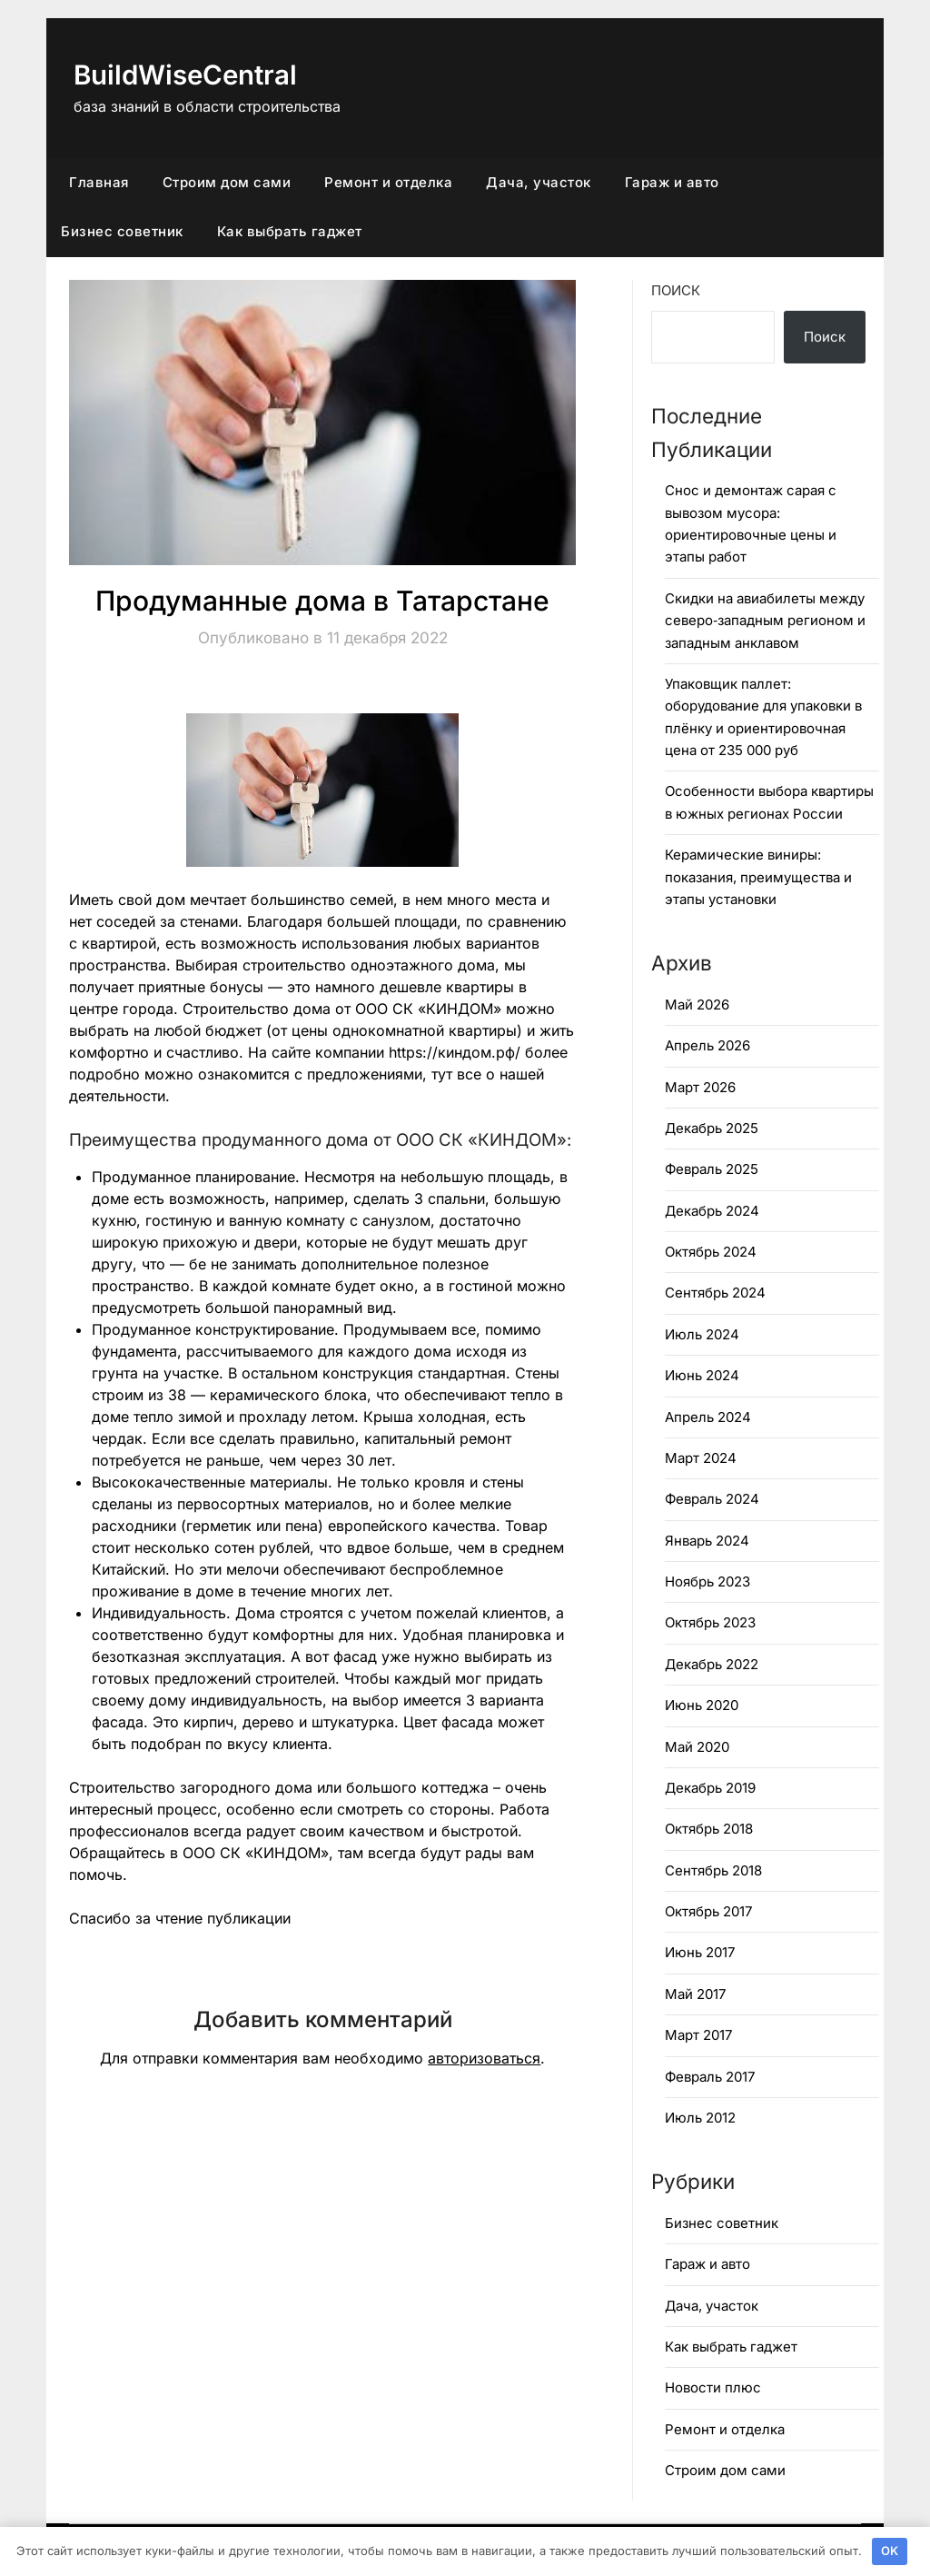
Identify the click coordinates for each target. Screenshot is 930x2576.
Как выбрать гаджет (289, 231)
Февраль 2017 (710, 2076)
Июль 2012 (700, 2117)
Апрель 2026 (707, 1045)
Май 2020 (697, 1746)
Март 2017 (698, 2035)
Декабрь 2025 (711, 1128)
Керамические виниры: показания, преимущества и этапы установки (758, 877)
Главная (99, 182)
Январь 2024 (707, 1540)
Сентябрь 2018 (713, 1870)
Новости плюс (713, 2387)
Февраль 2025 (711, 1169)
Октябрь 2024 (711, 1251)
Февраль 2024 (712, 1498)
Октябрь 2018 (709, 1828)
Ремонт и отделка (388, 182)
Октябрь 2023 (710, 1622)
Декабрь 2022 (711, 1664)
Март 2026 (700, 1087)
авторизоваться (484, 2058)
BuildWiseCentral (188, 74)
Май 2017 (695, 1994)
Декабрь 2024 (712, 1210)
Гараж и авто (672, 182)
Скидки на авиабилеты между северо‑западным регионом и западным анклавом (765, 620)
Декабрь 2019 (710, 1787)
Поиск (675, 290)
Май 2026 (697, 1004)
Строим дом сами (227, 182)
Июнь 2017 (700, 1952)
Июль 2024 (702, 1334)
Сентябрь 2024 (715, 1292)
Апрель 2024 (708, 1417)
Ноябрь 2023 (707, 1581)
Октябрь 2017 (708, 1911)
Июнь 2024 (702, 1375)
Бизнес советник (122, 231)
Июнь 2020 (701, 1705)
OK (889, 2550)
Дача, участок (538, 182)
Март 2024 (701, 1458)
